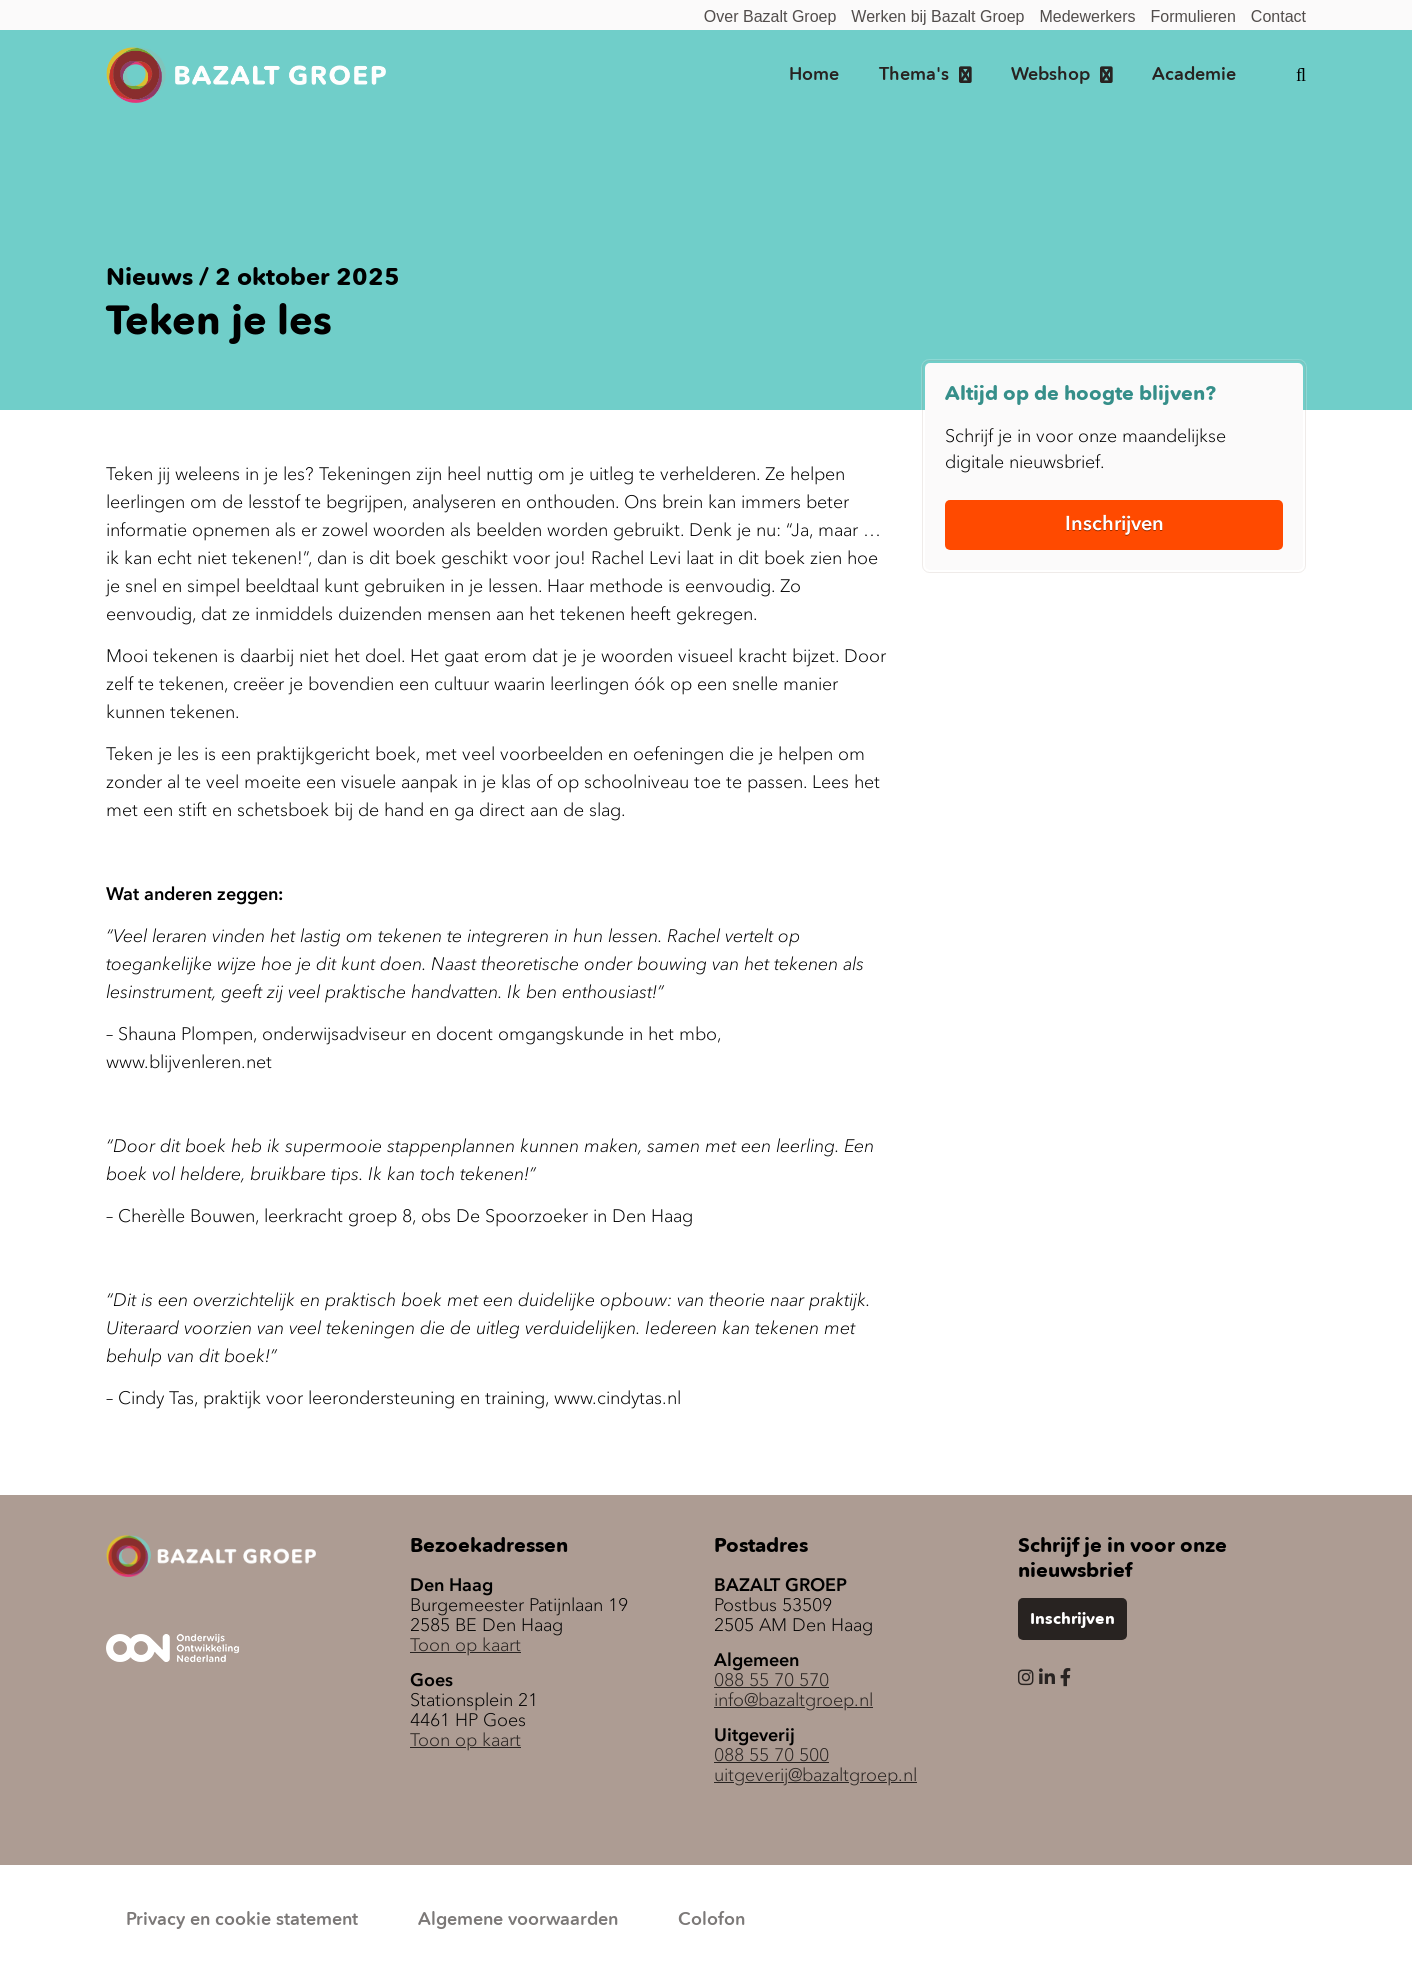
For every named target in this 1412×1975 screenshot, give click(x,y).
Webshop (1050, 75)
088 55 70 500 (771, 1755)
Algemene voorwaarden (518, 1920)
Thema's (914, 75)
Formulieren (1193, 16)
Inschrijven (1114, 523)
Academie (1194, 75)
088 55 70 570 (771, 1680)
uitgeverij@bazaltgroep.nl (815, 1775)
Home (814, 75)
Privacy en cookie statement (242, 1920)
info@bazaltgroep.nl (793, 1700)
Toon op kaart (465, 1645)
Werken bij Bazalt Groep (937, 16)
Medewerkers (1087, 16)
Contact (1278, 16)
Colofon (711, 1920)
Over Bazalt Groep (770, 16)
